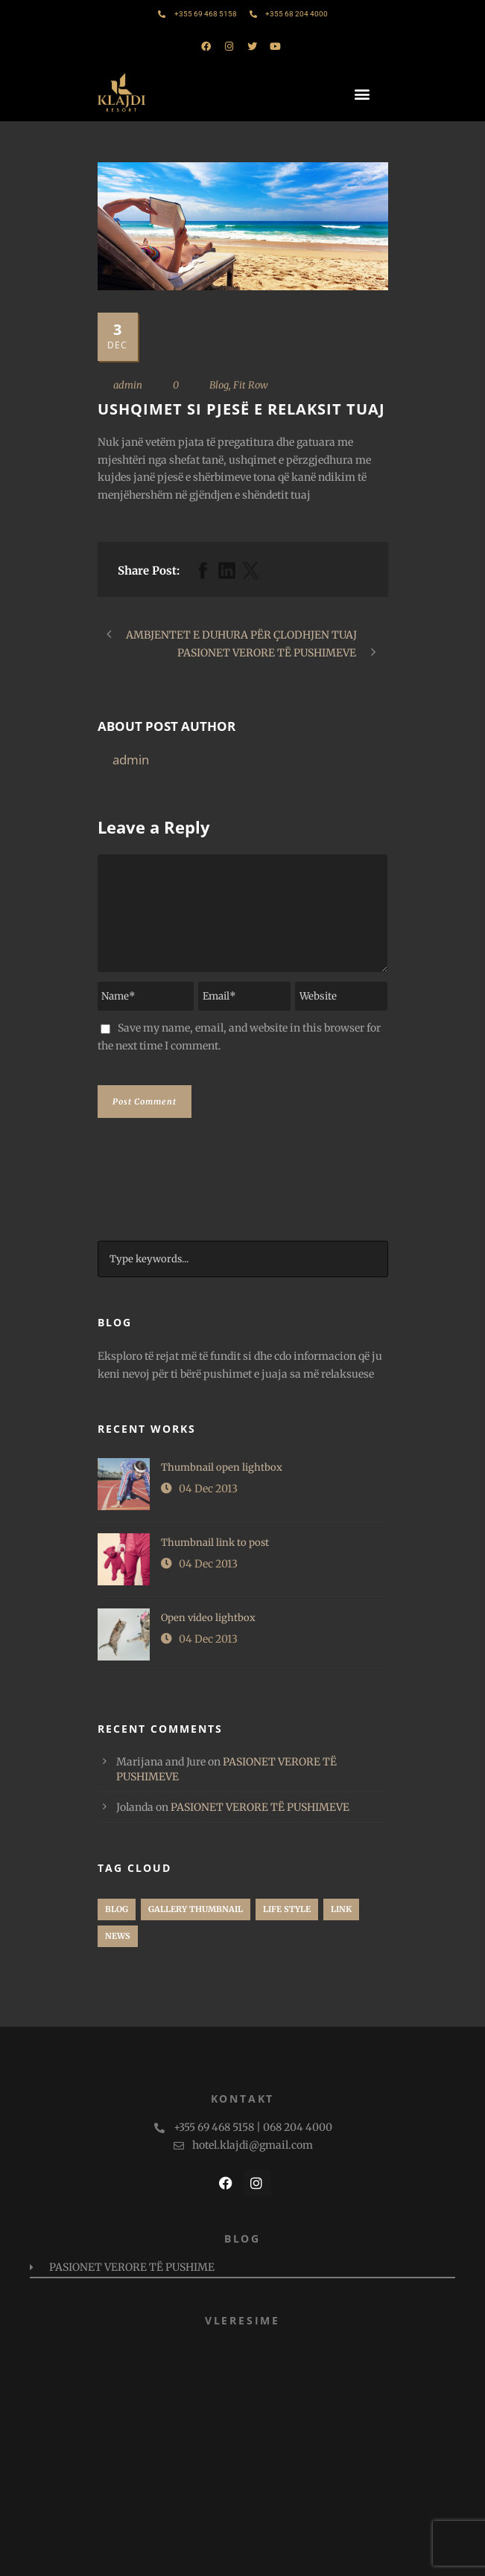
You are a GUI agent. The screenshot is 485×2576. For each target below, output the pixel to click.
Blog (219, 385)
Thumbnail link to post (215, 1542)
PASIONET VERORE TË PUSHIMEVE (260, 1807)
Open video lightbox (208, 1617)
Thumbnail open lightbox (221, 1467)
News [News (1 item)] (117, 1936)
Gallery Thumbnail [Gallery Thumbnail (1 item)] (195, 1909)
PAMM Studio (306, 2557)
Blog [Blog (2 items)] (116, 1909)
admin (127, 385)
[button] (363, 93)
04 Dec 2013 (208, 1488)
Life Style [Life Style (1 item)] (287, 1909)
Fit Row (250, 385)
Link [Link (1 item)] (341, 1909)
